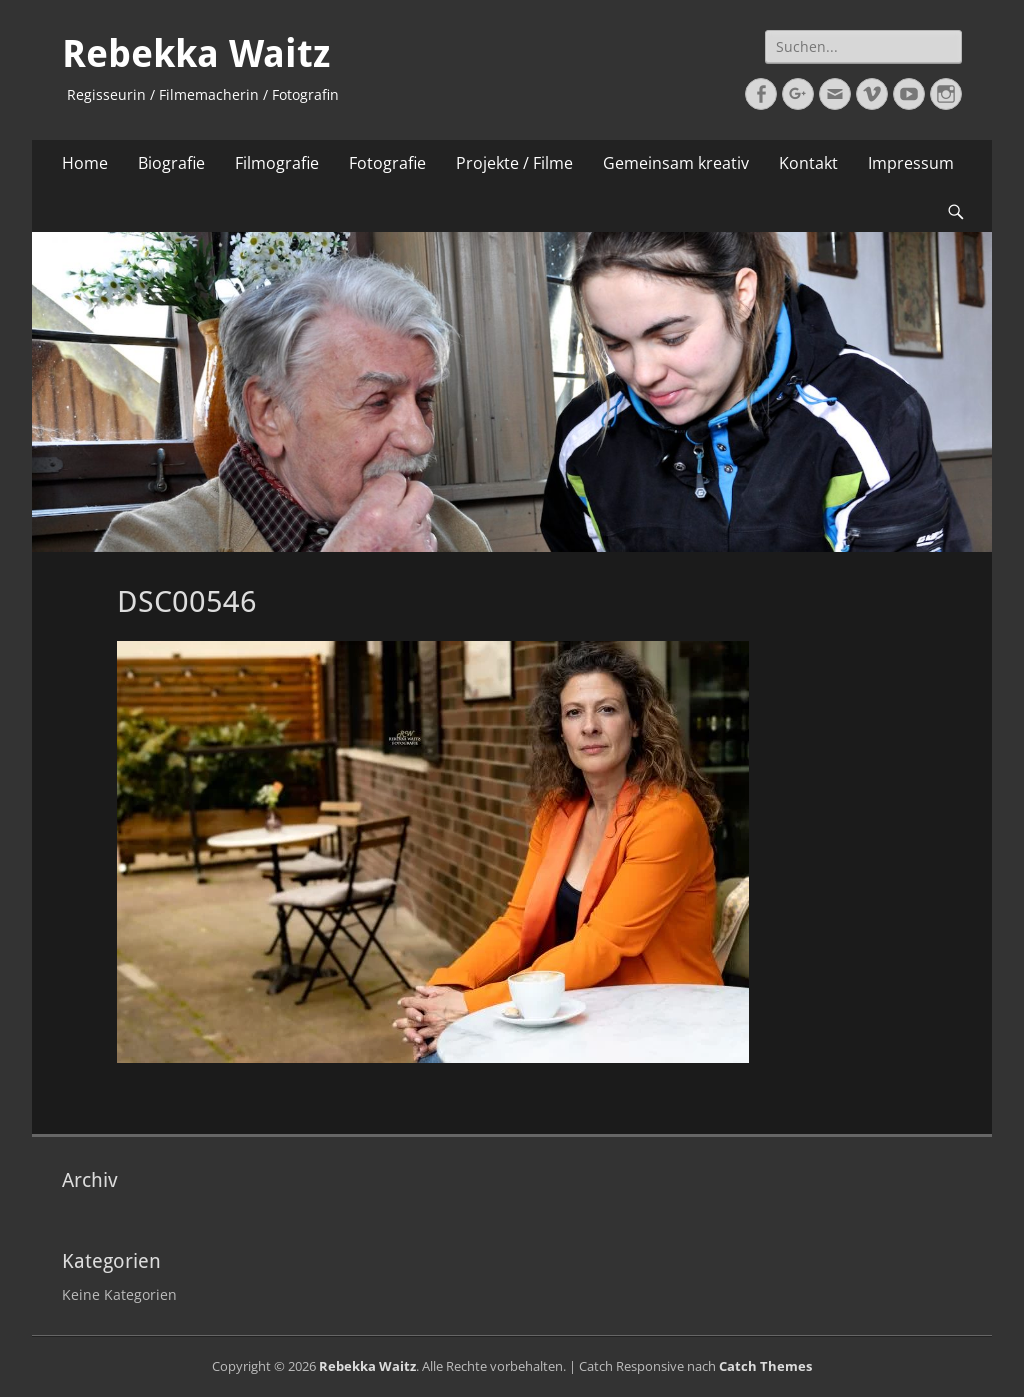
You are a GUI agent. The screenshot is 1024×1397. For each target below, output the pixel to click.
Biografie (171, 163)
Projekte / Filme (514, 163)
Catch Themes (765, 1366)
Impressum (911, 163)
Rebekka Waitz (196, 54)
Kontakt (808, 163)
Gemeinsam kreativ (676, 163)
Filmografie (277, 163)
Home (85, 163)
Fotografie (387, 163)
